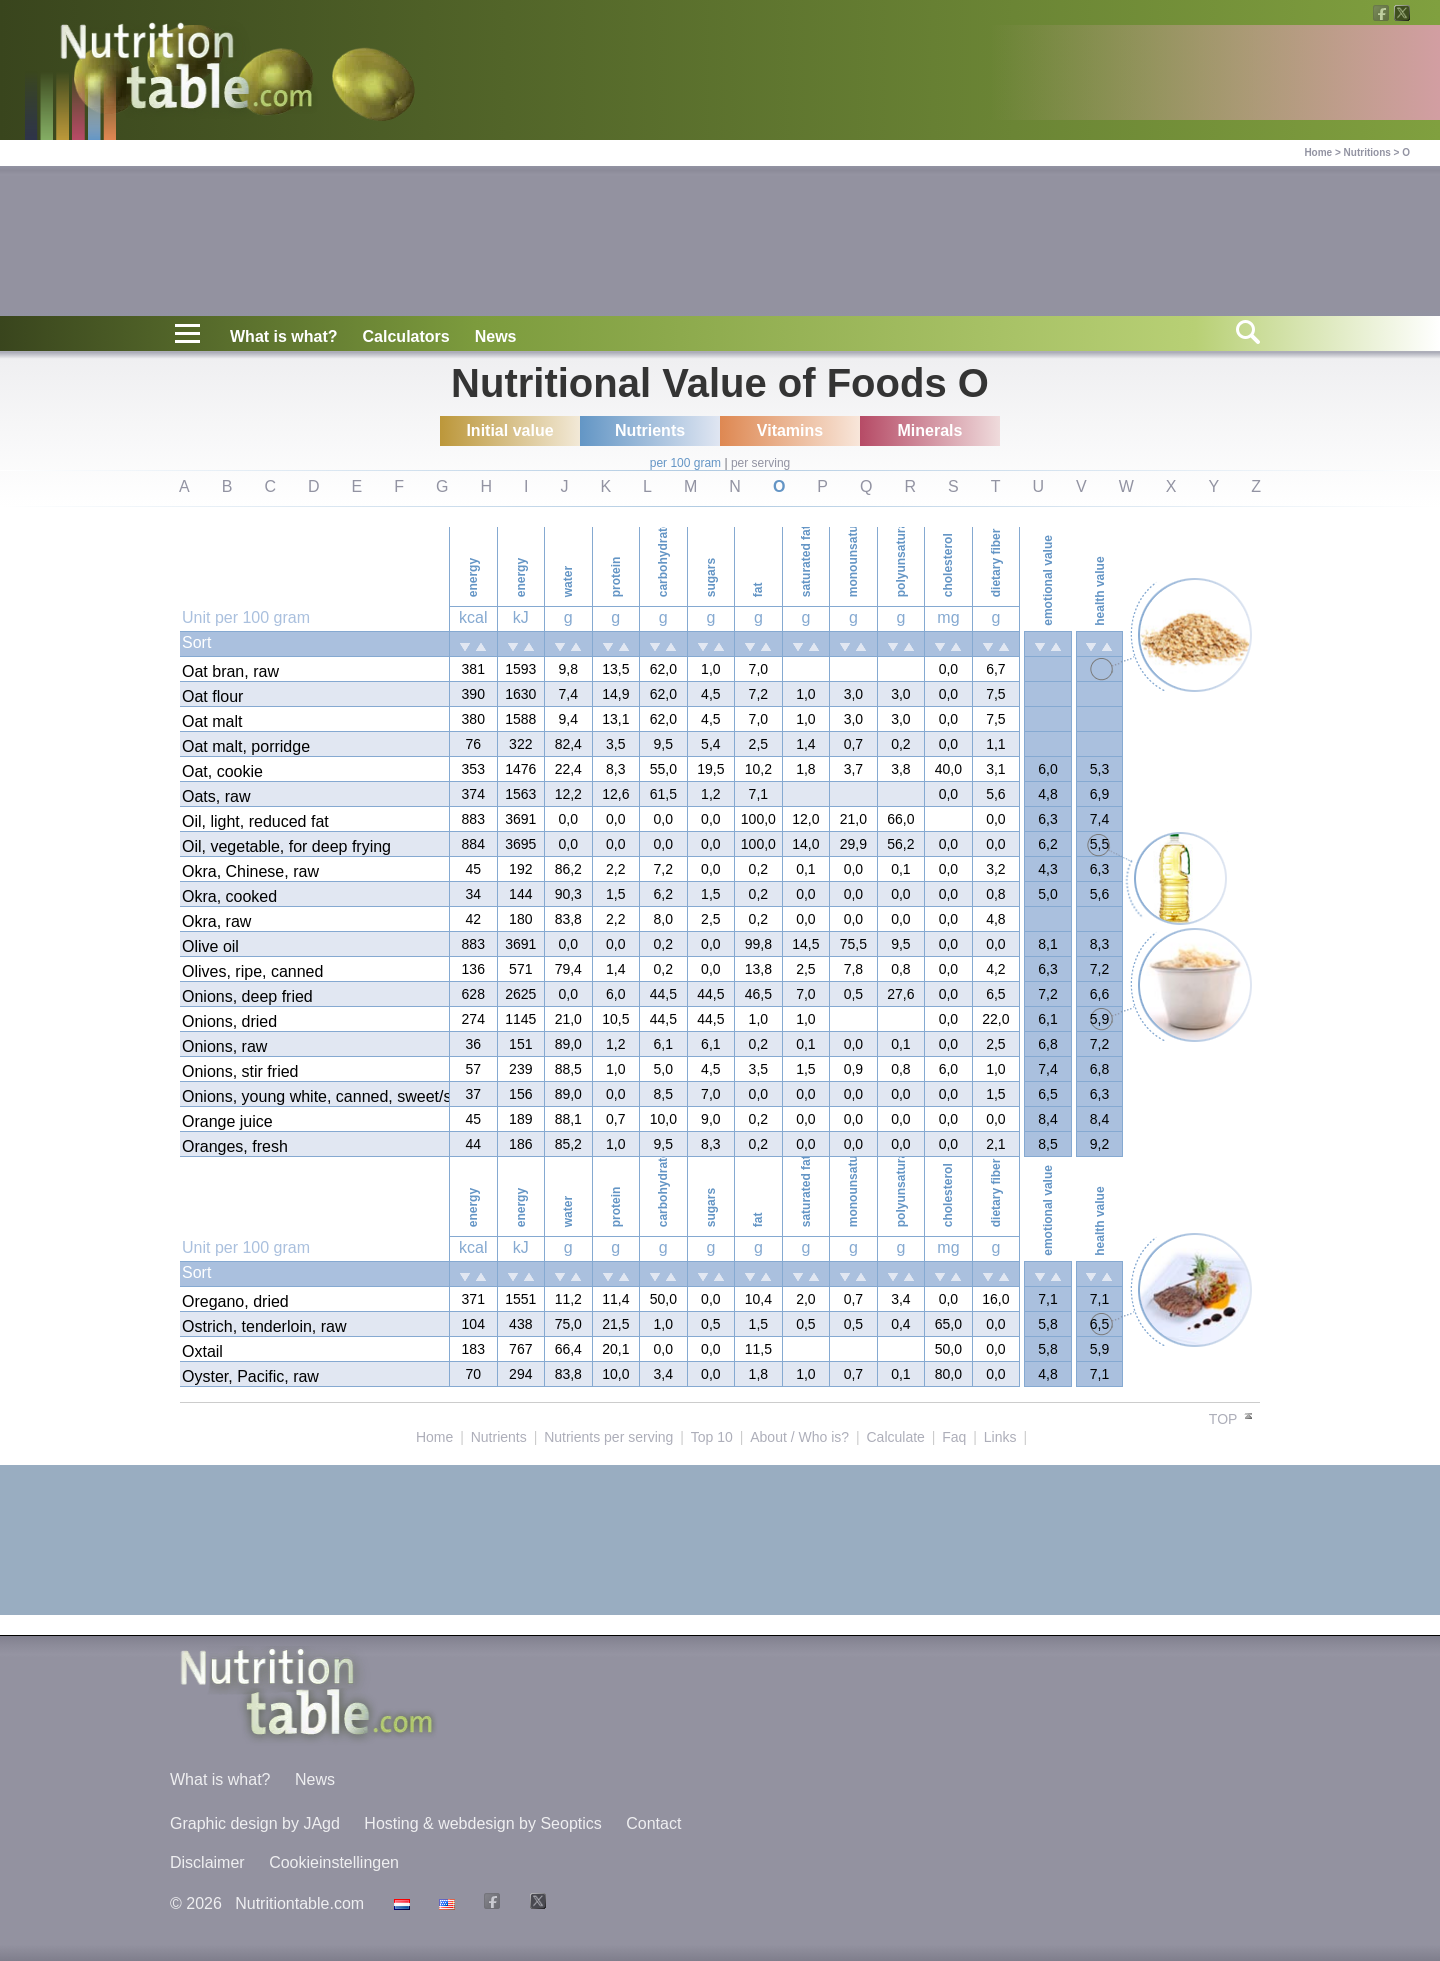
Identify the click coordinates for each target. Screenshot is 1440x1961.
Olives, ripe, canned (252, 971)
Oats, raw (216, 796)
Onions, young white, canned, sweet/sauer (314, 1096)
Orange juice (227, 1121)
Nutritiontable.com (299, 1903)
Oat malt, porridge (246, 746)
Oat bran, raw (230, 671)
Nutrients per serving (608, 1437)
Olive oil (210, 946)
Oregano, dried (235, 1301)
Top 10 (712, 1437)
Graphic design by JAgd (255, 1823)
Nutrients (499, 1437)
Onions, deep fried (247, 996)
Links (1000, 1437)
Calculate (895, 1437)
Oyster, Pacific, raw (250, 1376)
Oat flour (212, 696)
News (496, 336)
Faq (954, 1437)
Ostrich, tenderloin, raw (264, 1326)
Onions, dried (229, 1021)
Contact (653, 1823)
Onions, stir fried (240, 1071)
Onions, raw (224, 1046)
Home (1318, 152)
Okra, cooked (229, 896)
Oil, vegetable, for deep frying (286, 846)
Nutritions (1367, 152)
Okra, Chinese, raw (250, 871)
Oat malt (212, 721)
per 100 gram (685, 463)
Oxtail (202, 1351)
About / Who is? (799, 1437)
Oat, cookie (222, 771)
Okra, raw (216, 921)
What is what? (284, 336)
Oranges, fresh (235, 1146)
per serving (760, 463)
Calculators (406, 336)
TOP (1233, 1419)
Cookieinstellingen (334, 1862)
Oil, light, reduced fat (255, 821)
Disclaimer (207, 1862)
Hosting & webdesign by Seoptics (482, 1823)
